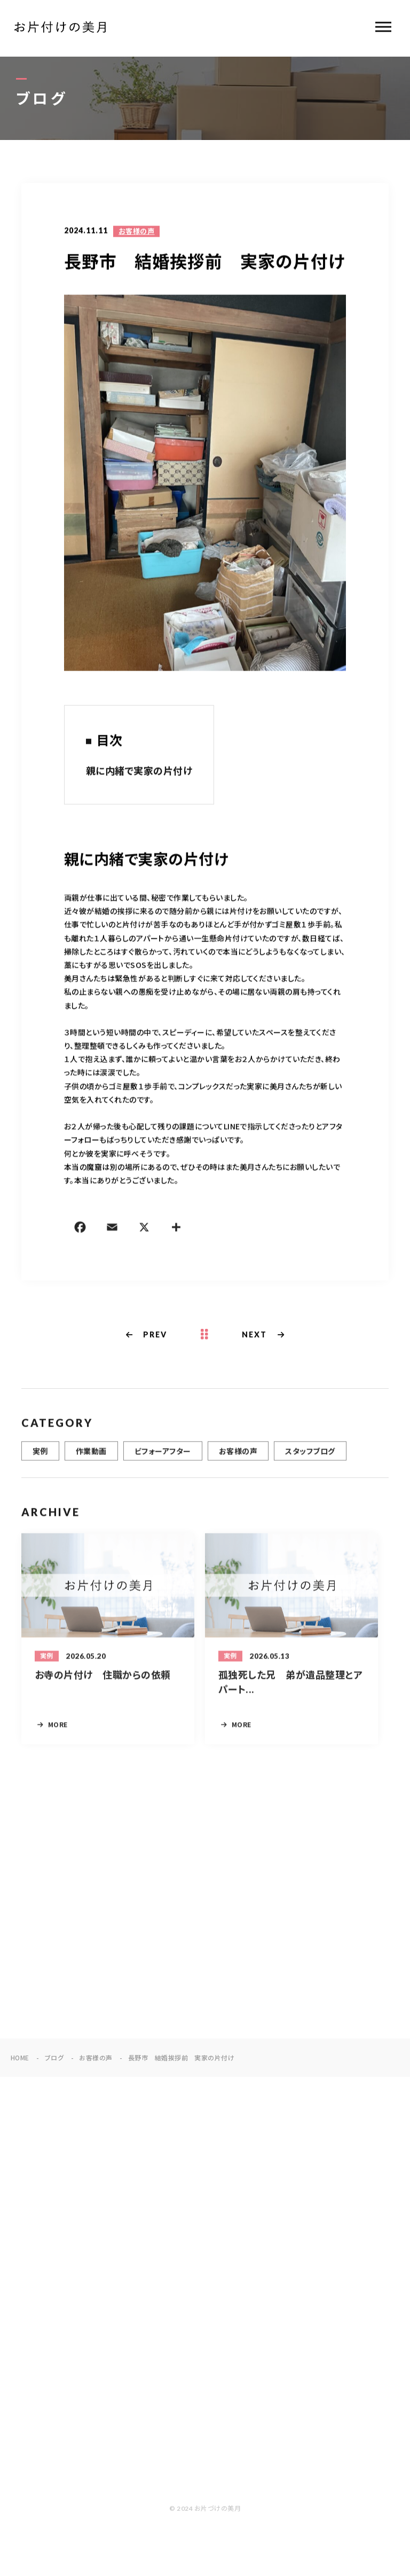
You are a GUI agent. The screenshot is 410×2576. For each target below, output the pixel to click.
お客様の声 (136, 232)
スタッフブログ (310, 1459)
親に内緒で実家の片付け (139, 772)
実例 (40, 1459)
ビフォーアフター (163, 1459)
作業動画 (91, 1459)
